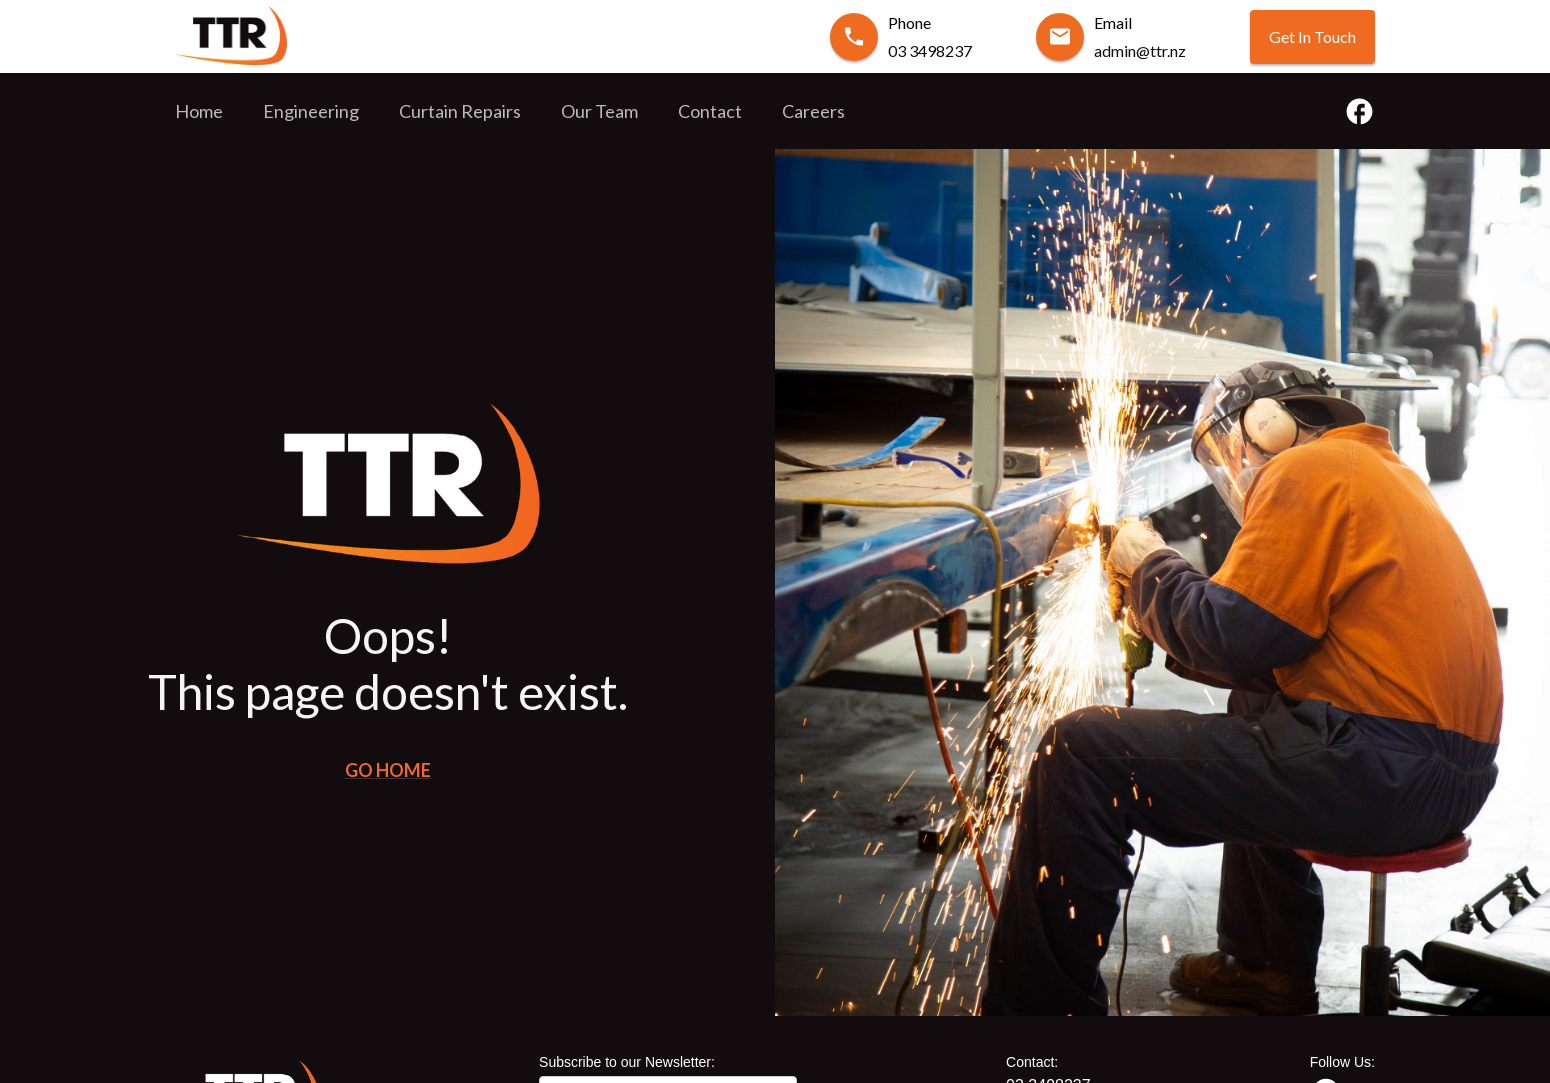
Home (199, 111)
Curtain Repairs (460, 111)
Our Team (599, 111)
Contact (710, 111)
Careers (813, 111)
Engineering (311, 111)
